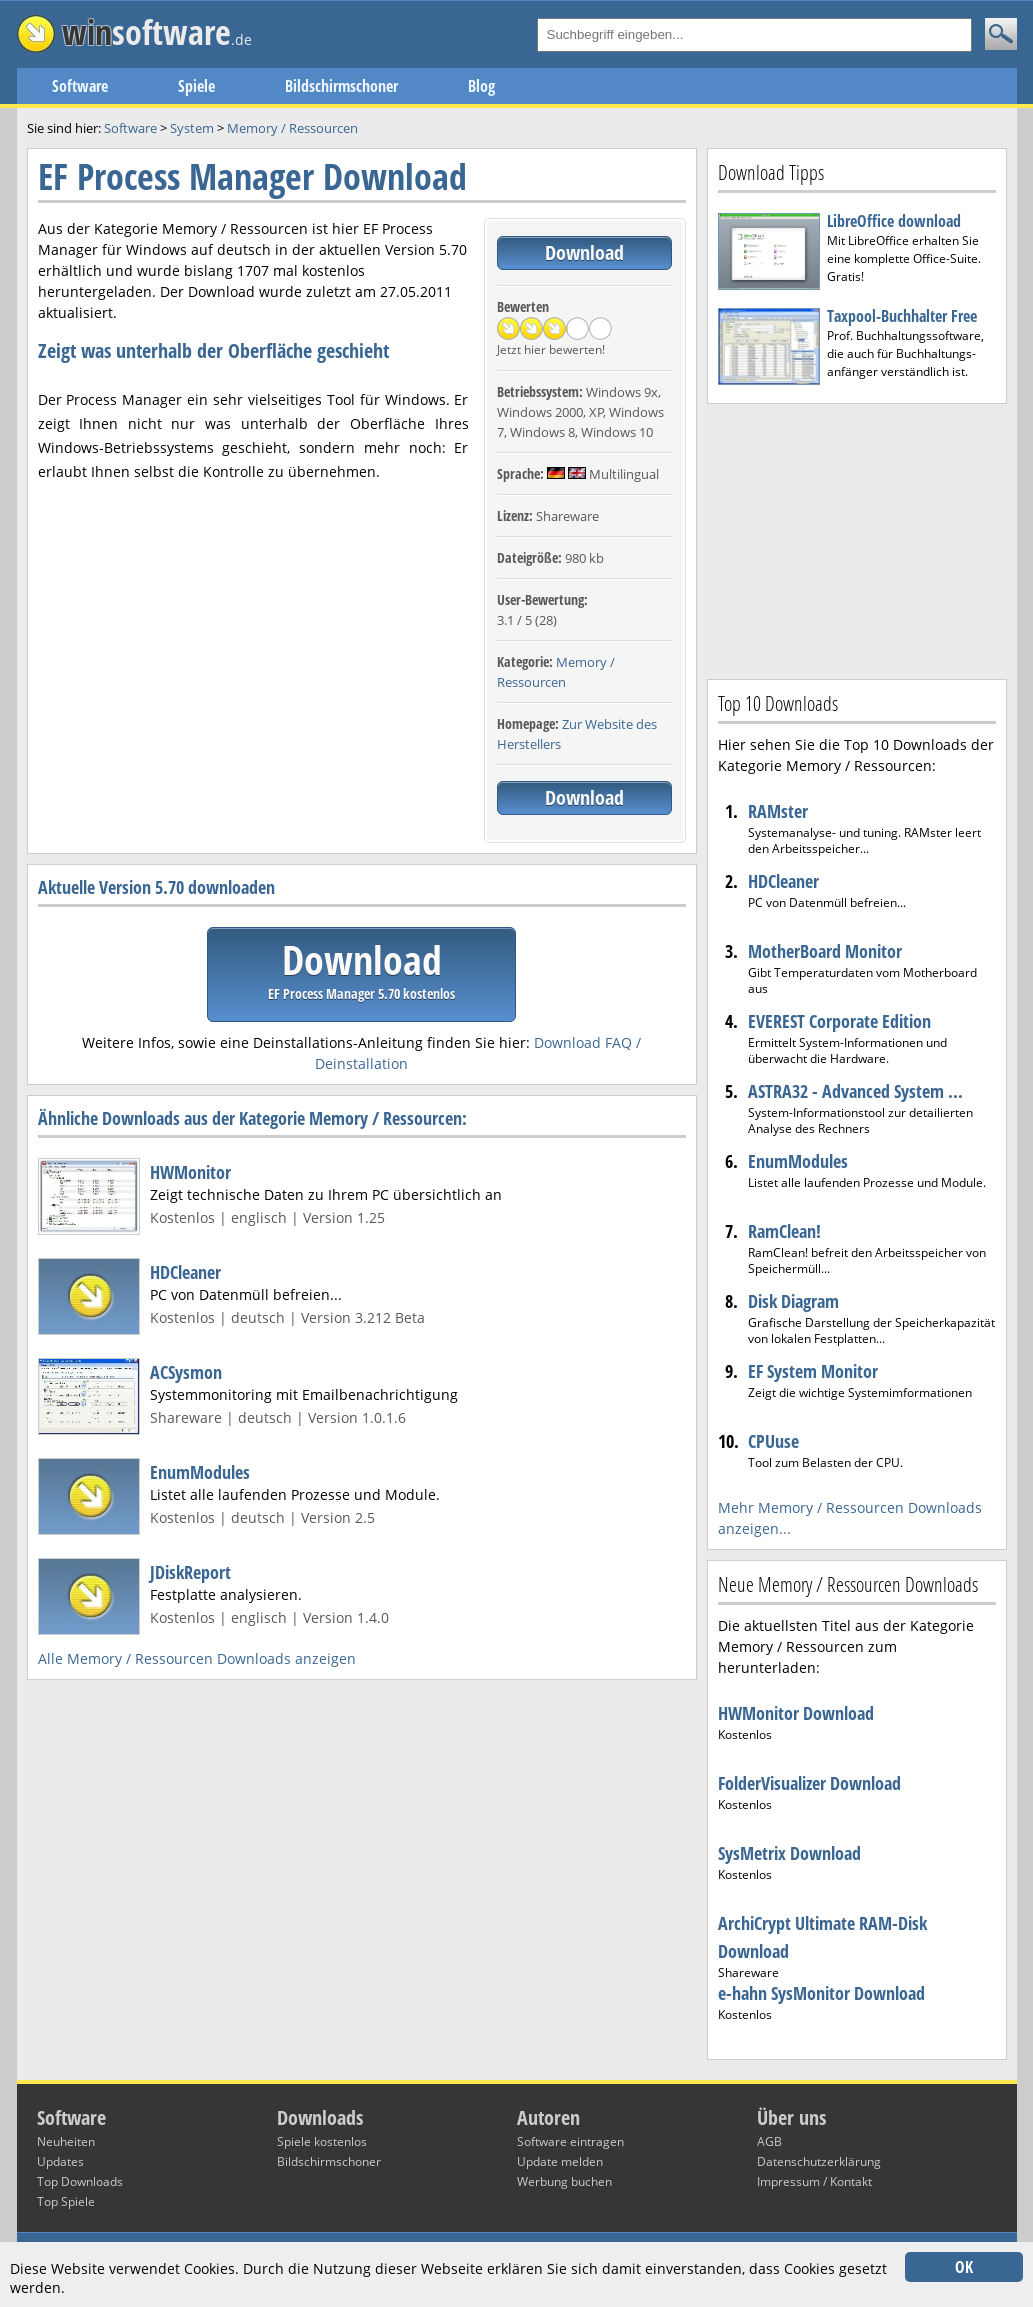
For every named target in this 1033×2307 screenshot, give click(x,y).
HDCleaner (185, 1272)
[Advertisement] (857, 539)
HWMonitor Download (796, 1713)
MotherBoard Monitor (825, 951)
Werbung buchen (564, 2181)
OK (964, 2267)
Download (584, 252)
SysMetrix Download (789, 1853)
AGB (769, 2141)
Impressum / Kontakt (814, 2181)
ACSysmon (186, 1372)
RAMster (778, 811)
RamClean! (784, 1231)
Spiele (196, 86)
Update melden (560, 2161)
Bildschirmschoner (341, 86)
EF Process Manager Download (252, 176)
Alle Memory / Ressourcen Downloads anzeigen (197, 1658)
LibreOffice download (894, 221)
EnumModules (200, 1472)
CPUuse (773, 1441)
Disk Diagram (793, 1301)
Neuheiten (66, 2141)
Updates (60, 2161)
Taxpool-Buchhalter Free (902, 316)
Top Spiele (66, 2201)
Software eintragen (570, 2141)
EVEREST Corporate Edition (839, 1021)
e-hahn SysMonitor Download (821, 1993)
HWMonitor (190, 1172)
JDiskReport (190, 1572)
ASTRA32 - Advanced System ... (855, 1091)
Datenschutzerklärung (819, 2161)
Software (80, 86)
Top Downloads (80, 2181)
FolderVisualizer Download (809, 1783)
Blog (481, 86)
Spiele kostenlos (322, 2141)
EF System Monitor (813, 1371)
